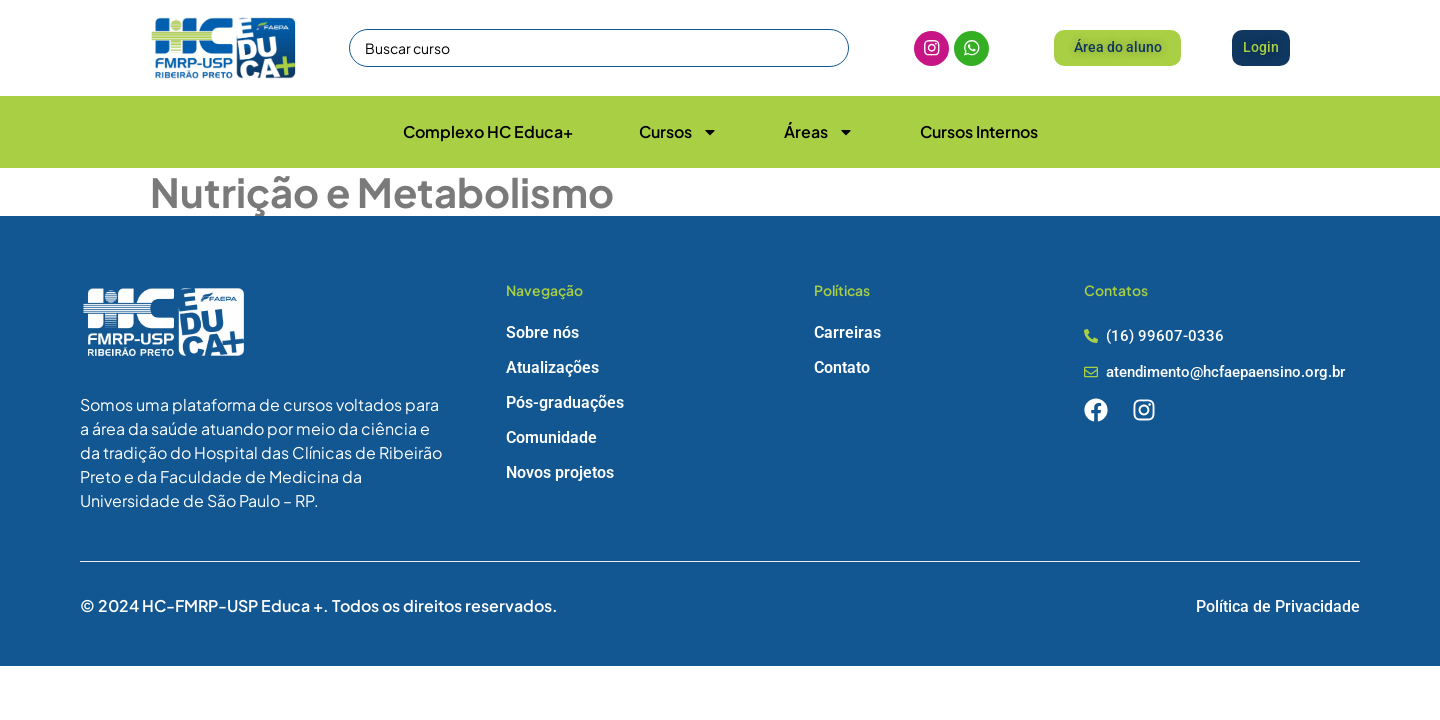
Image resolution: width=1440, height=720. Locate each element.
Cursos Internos (979, 131)
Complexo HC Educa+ (488, 131)
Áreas (819, 132)
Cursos (678, 132)
